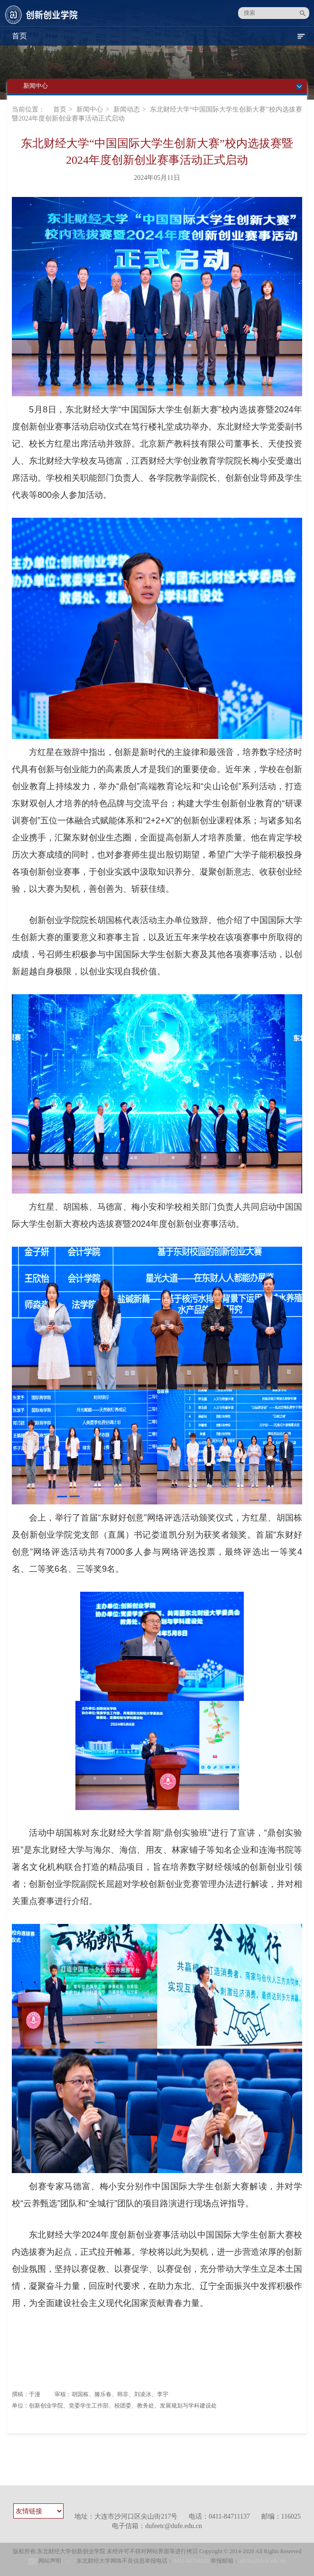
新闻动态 (126, 109)
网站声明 (49, 2560)
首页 (59, 109)
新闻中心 (89, 109)
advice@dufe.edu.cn (262, 2560)
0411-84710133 (191, 2560)
